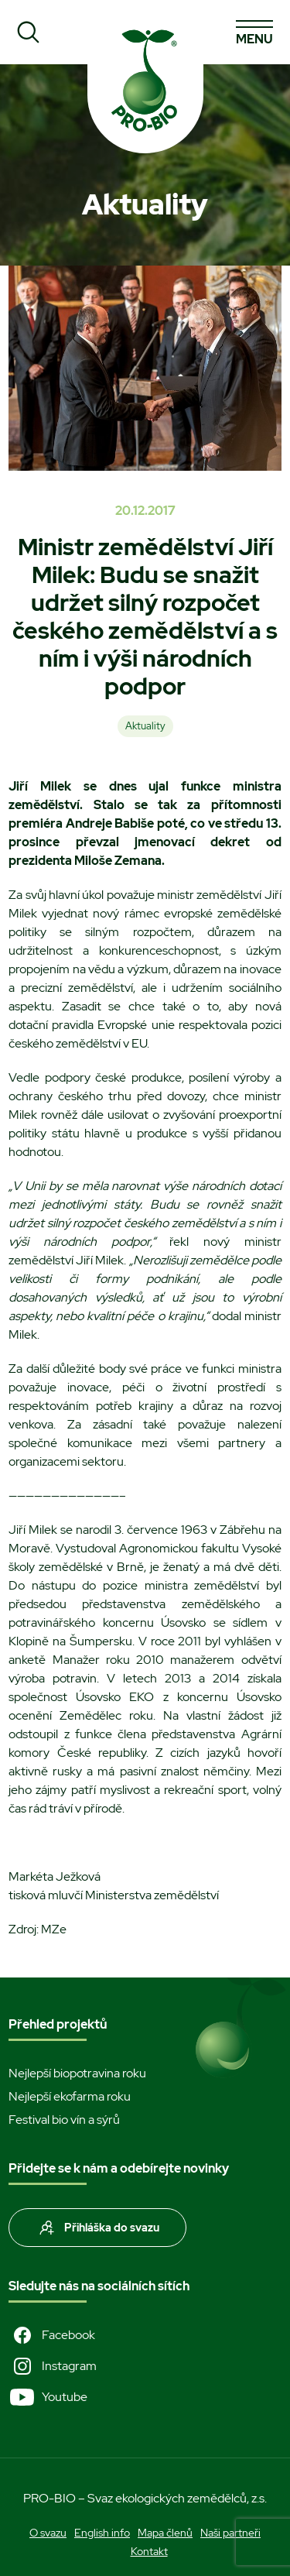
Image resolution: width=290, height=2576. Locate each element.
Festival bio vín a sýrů (64, 2119)
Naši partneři (230, 2533)
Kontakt (149, 2551)
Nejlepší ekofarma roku (70, 2096)
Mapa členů (165, 2533)
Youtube (48, 2397)
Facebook (52, 2335)
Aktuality (145, 725)
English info (102, 2533)
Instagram (53, 2366)
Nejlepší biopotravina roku (77, 2073)
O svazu (48, 2533)
